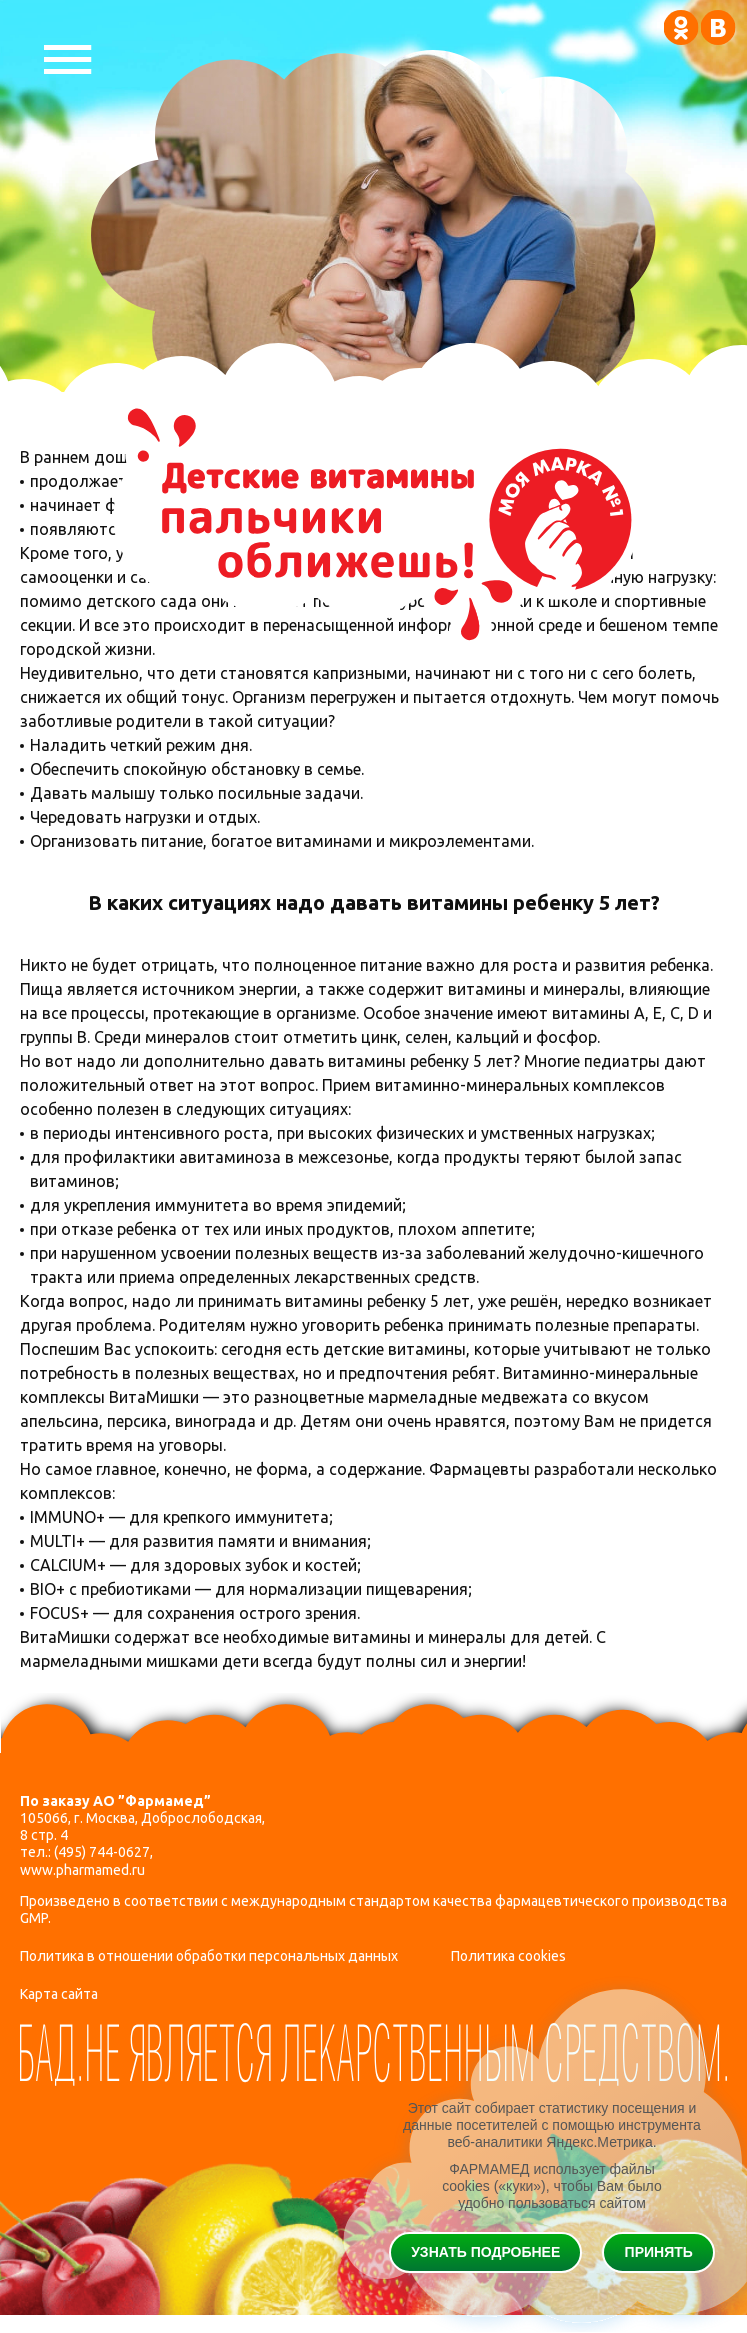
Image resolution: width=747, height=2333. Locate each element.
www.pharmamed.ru (82, 1870)
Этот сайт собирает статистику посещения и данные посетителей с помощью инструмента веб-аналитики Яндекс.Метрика (552, 2125)
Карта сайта (59, 1994)
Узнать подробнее (485, 2252)
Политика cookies (508, 1956)
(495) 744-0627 (102, 1852)
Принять (659, 2252)
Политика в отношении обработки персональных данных (209, 1956)
